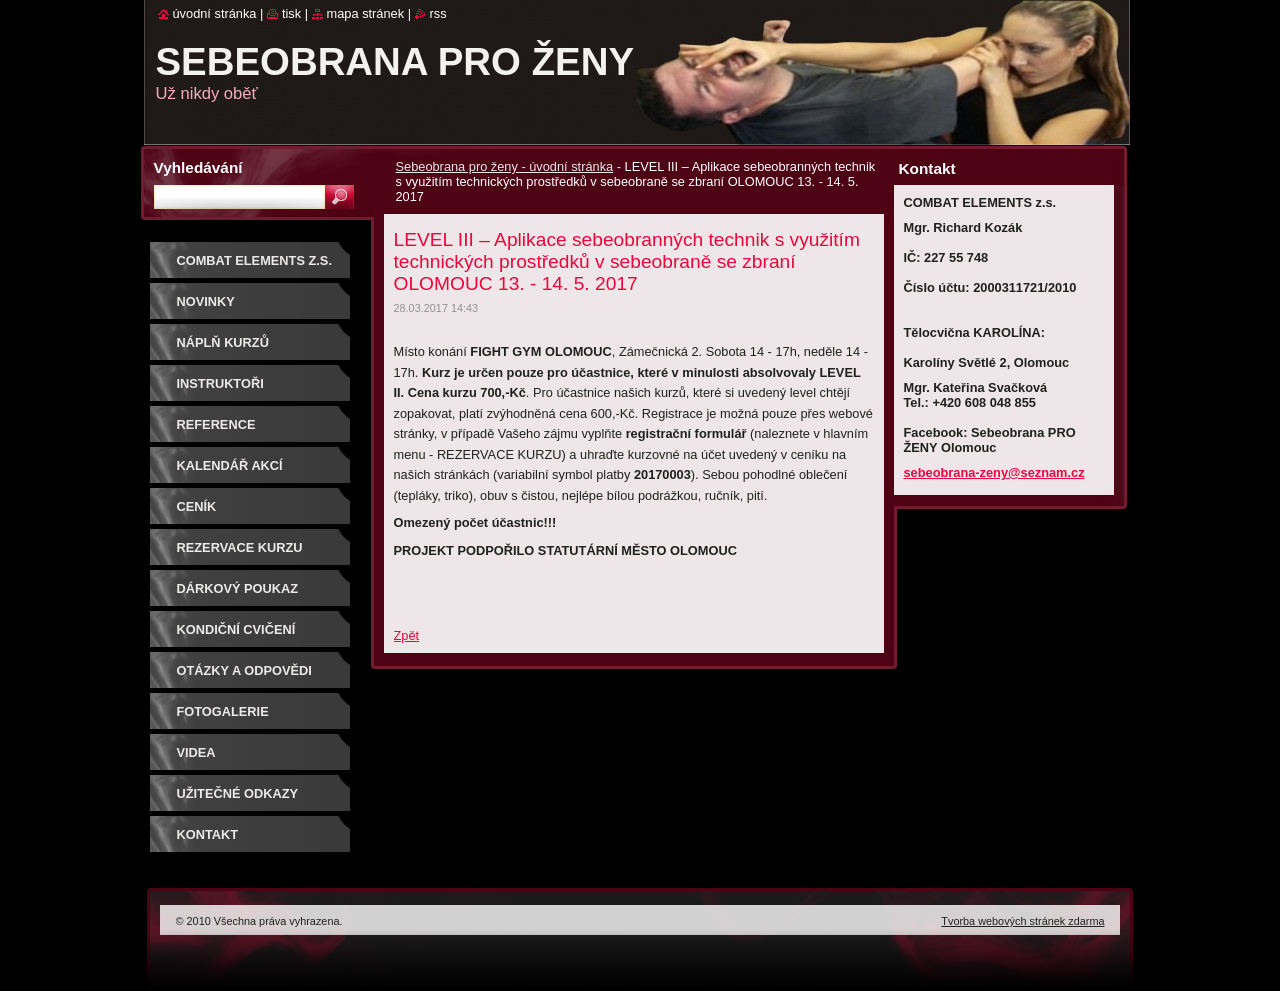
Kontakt (208, 834)
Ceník (197, 506)
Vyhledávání (198, 167)
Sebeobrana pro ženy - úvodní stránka (505, 166)
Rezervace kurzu (240, 547)
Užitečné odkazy (238, 793)
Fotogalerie (223, 711)
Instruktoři (220, 383)
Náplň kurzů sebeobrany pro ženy (256, 349)
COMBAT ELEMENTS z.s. (254, 260)
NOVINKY (206, 301)
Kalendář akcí (230, 465)
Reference (216, 424)
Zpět (407, 635)
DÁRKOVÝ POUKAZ (238, 588)
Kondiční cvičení (236, 629)
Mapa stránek (366, 13)
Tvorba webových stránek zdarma (1022, 921)
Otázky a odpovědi (244, 670)
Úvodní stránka (215, 13)
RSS (438, 13)
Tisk (291, 13)
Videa (196, 752)
